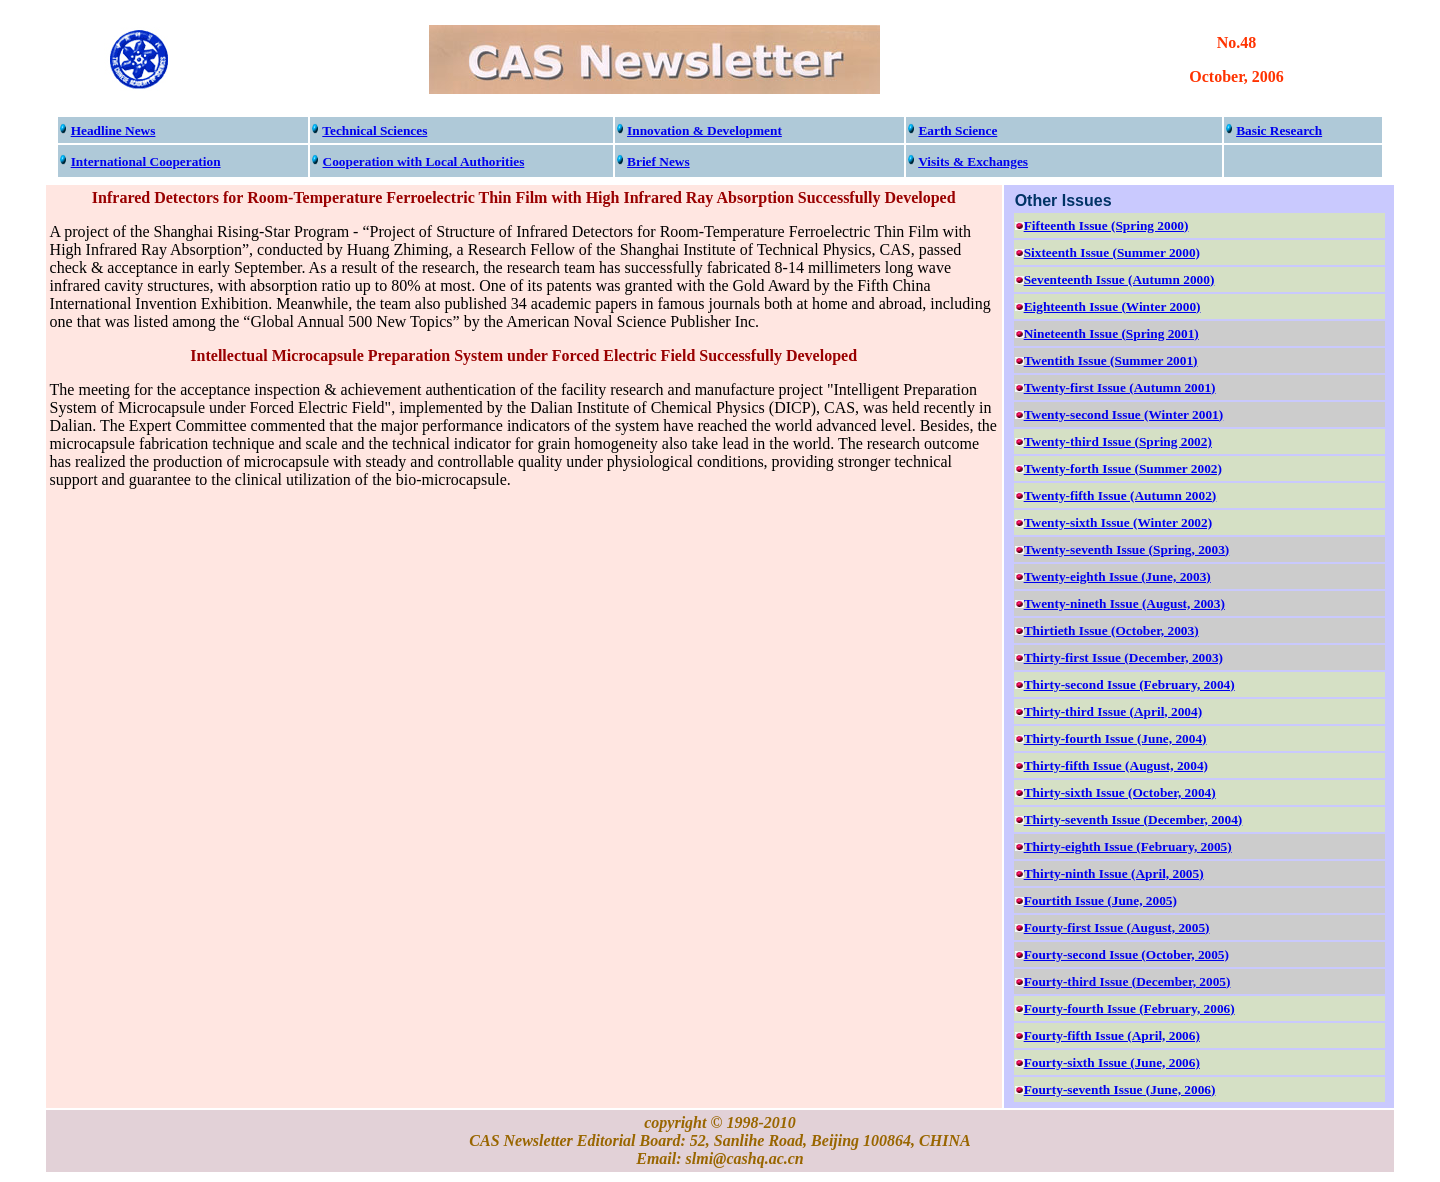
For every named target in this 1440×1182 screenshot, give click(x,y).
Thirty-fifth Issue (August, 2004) (1116, 765)
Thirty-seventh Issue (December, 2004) (1133, 819)
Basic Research (1279, 130)
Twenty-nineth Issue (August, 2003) (1124, 603)
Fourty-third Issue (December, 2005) (1127, 981)
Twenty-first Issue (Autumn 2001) (1120, 387)
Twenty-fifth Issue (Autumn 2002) (1120, 495)
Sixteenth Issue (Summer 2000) (1112, 252)
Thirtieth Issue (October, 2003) (1111, 630)
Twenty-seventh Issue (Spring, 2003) (1127, 549)
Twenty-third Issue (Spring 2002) (1118, 441)
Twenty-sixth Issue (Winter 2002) (1118, 522)
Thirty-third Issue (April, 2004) (1113, 711)
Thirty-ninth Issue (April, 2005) (1114, 873)
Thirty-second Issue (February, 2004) (1129, 684)
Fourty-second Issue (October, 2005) (1126, 954)
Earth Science (957, 130)
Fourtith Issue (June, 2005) (1100, 900)
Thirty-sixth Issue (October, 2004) (1120, 792)
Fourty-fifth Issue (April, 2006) (1112, 1035)
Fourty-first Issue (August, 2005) (1117, 927)
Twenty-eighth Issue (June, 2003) (1117, 576)
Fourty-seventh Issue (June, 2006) (1120, 1089)
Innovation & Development (704, 130)
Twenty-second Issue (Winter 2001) (1124, 414)
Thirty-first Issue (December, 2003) (1123, 657)
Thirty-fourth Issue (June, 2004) (1115, 738)
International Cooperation (146, 161)
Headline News (113, 130)
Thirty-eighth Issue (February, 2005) (1128, 846)
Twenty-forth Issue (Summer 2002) (1123, 468)
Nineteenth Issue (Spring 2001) (1111, 333)
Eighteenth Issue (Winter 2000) (1112, 306)
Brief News (658, 161)
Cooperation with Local (424, 161)
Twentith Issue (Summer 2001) (1111, 360)
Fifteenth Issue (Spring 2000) (1106, 225)
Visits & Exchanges (973, 161)
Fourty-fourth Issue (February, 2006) (1129, 1008)
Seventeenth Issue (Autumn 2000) (1119, 279)
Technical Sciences (374, 130)
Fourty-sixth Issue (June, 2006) (1112, 1062)
